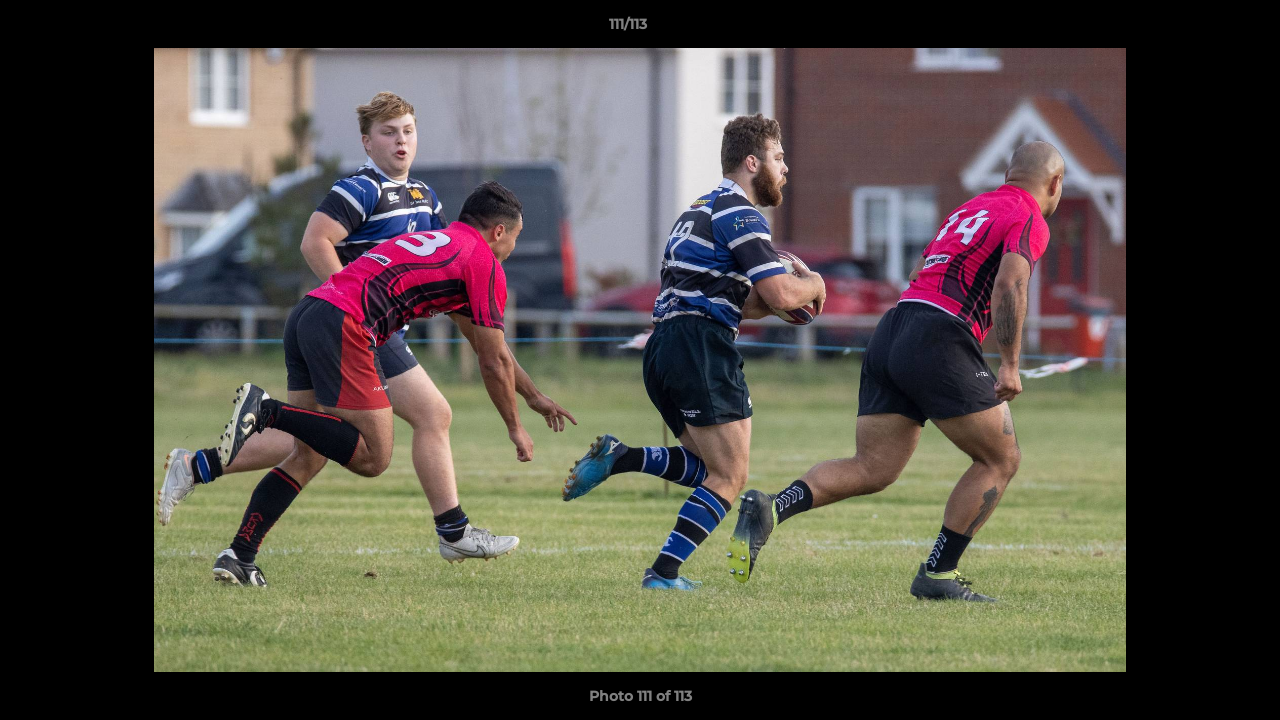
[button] (1196, 29)
